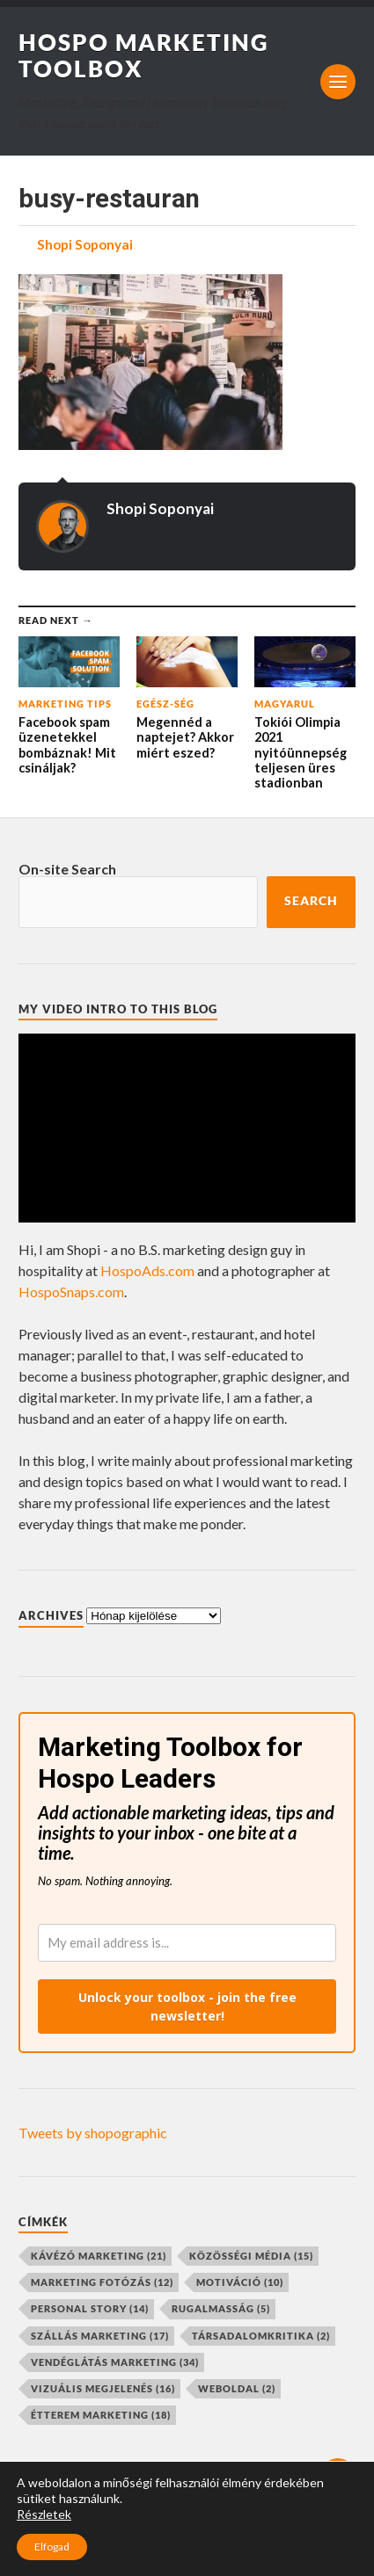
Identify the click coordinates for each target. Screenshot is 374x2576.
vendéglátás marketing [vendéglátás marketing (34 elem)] (115, 2362)
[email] (187, 1943)
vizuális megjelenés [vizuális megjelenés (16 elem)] (103, 2388)
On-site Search (67, 868)
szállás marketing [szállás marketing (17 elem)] (100, 2335)
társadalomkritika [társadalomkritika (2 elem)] (261, 2335)
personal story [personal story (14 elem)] (90, 2308)
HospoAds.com (147, 1270)
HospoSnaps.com (71, 1291)
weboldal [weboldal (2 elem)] (236, 2388)
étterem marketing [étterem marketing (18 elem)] (101, 2414)
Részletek (44, 2514)
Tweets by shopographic (92, 2132)
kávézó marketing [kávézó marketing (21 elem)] (98, 2255)
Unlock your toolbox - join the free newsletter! (187, 2006)
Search (311, 901)
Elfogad (52, 2546)
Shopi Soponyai (85, 244)
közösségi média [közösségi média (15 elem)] (251, 2255)
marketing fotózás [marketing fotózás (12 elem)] (102, 2282)
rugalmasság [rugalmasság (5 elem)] (221, 2308)
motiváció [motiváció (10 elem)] (239, 2282)
